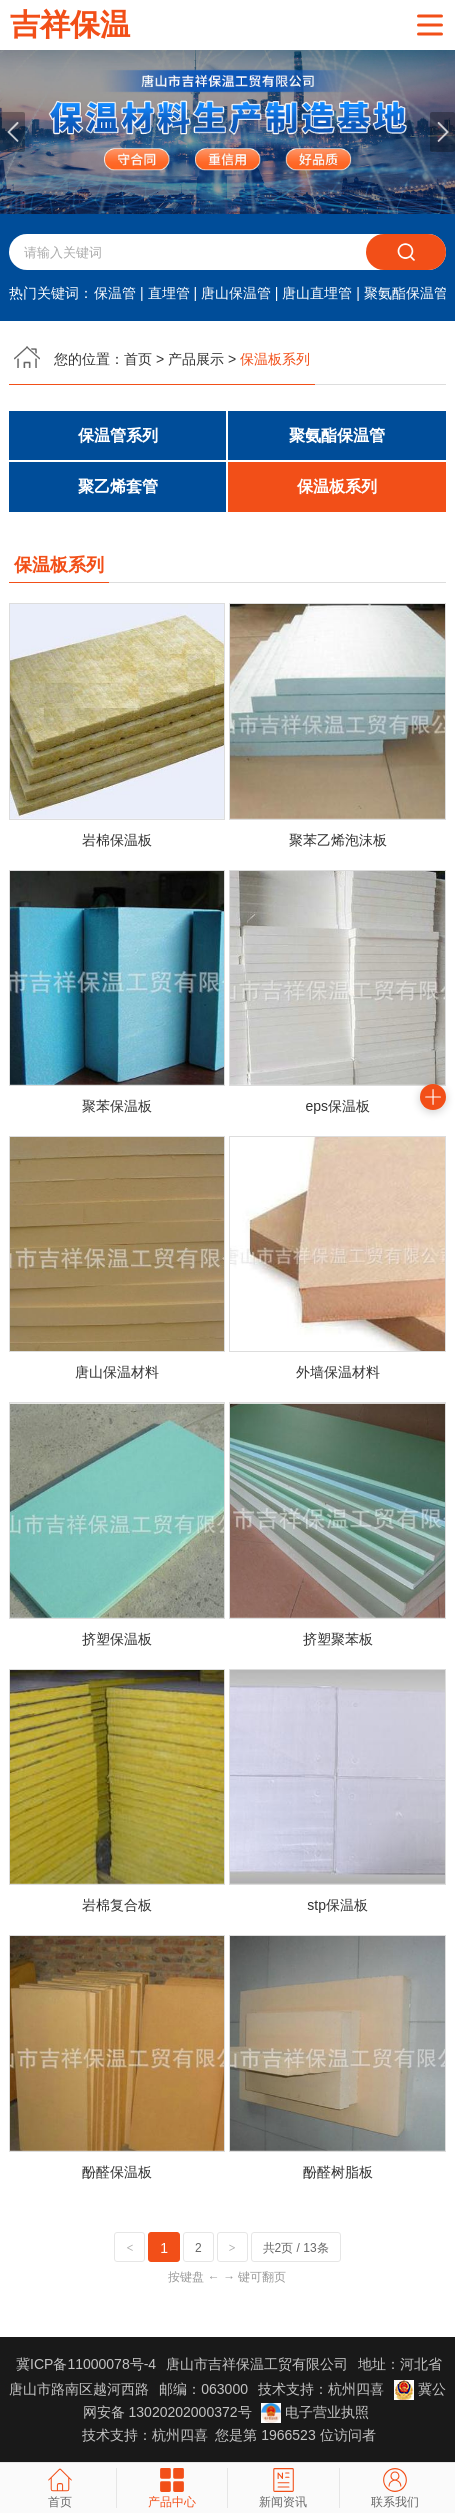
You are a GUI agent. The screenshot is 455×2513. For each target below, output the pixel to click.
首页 (138, 359)
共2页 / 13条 (296, 2248)
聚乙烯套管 (118, 487)
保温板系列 (337, 487)
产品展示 (196, 359)
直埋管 (169, 293)
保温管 (115, 293)
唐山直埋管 (317, 293)
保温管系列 (118, 435)
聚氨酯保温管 (406, 293)
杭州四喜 (180, 2435)
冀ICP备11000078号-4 (86, 2364)
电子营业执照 (315, 2412)
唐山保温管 (236, 293)
